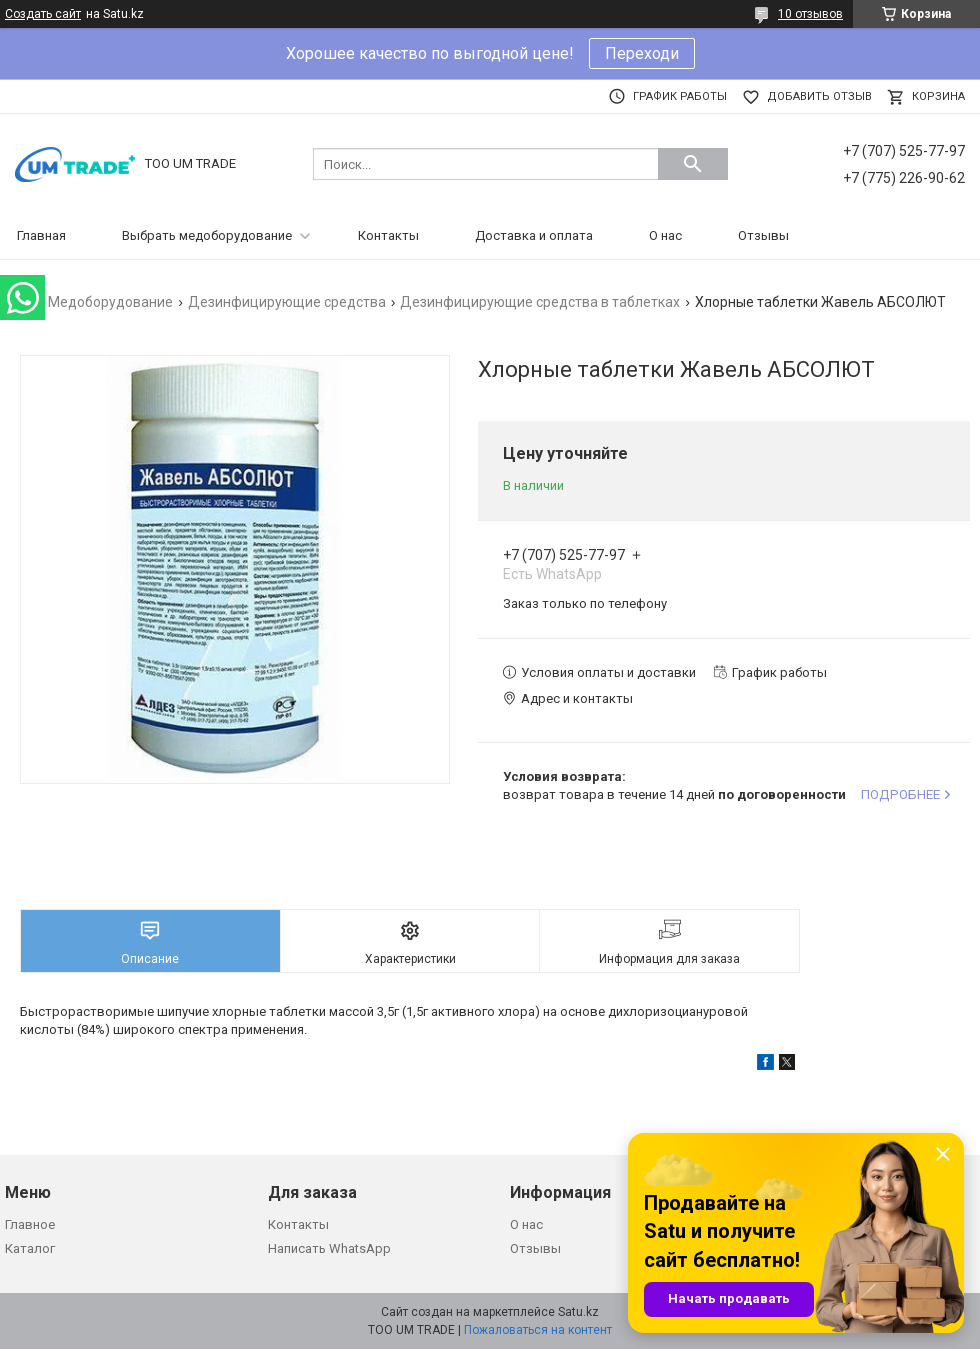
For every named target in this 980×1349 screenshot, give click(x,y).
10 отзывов (810, 14)
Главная (41, 235)
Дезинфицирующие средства (287, 302)
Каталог (30, 1248)
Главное (30, 1224)
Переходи (642, 53)
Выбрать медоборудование (207, 235)
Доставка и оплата (534, 235)
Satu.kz (578, 1312)
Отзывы (763, 235)
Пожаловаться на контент (538, 1330)
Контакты (388, 235)
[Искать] (693, 164)
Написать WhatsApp (329, 1248)
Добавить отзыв (819, 96)
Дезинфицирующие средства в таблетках (540, 302)
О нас (665, 235)
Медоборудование (110, 302)
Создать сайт (43, 14)
